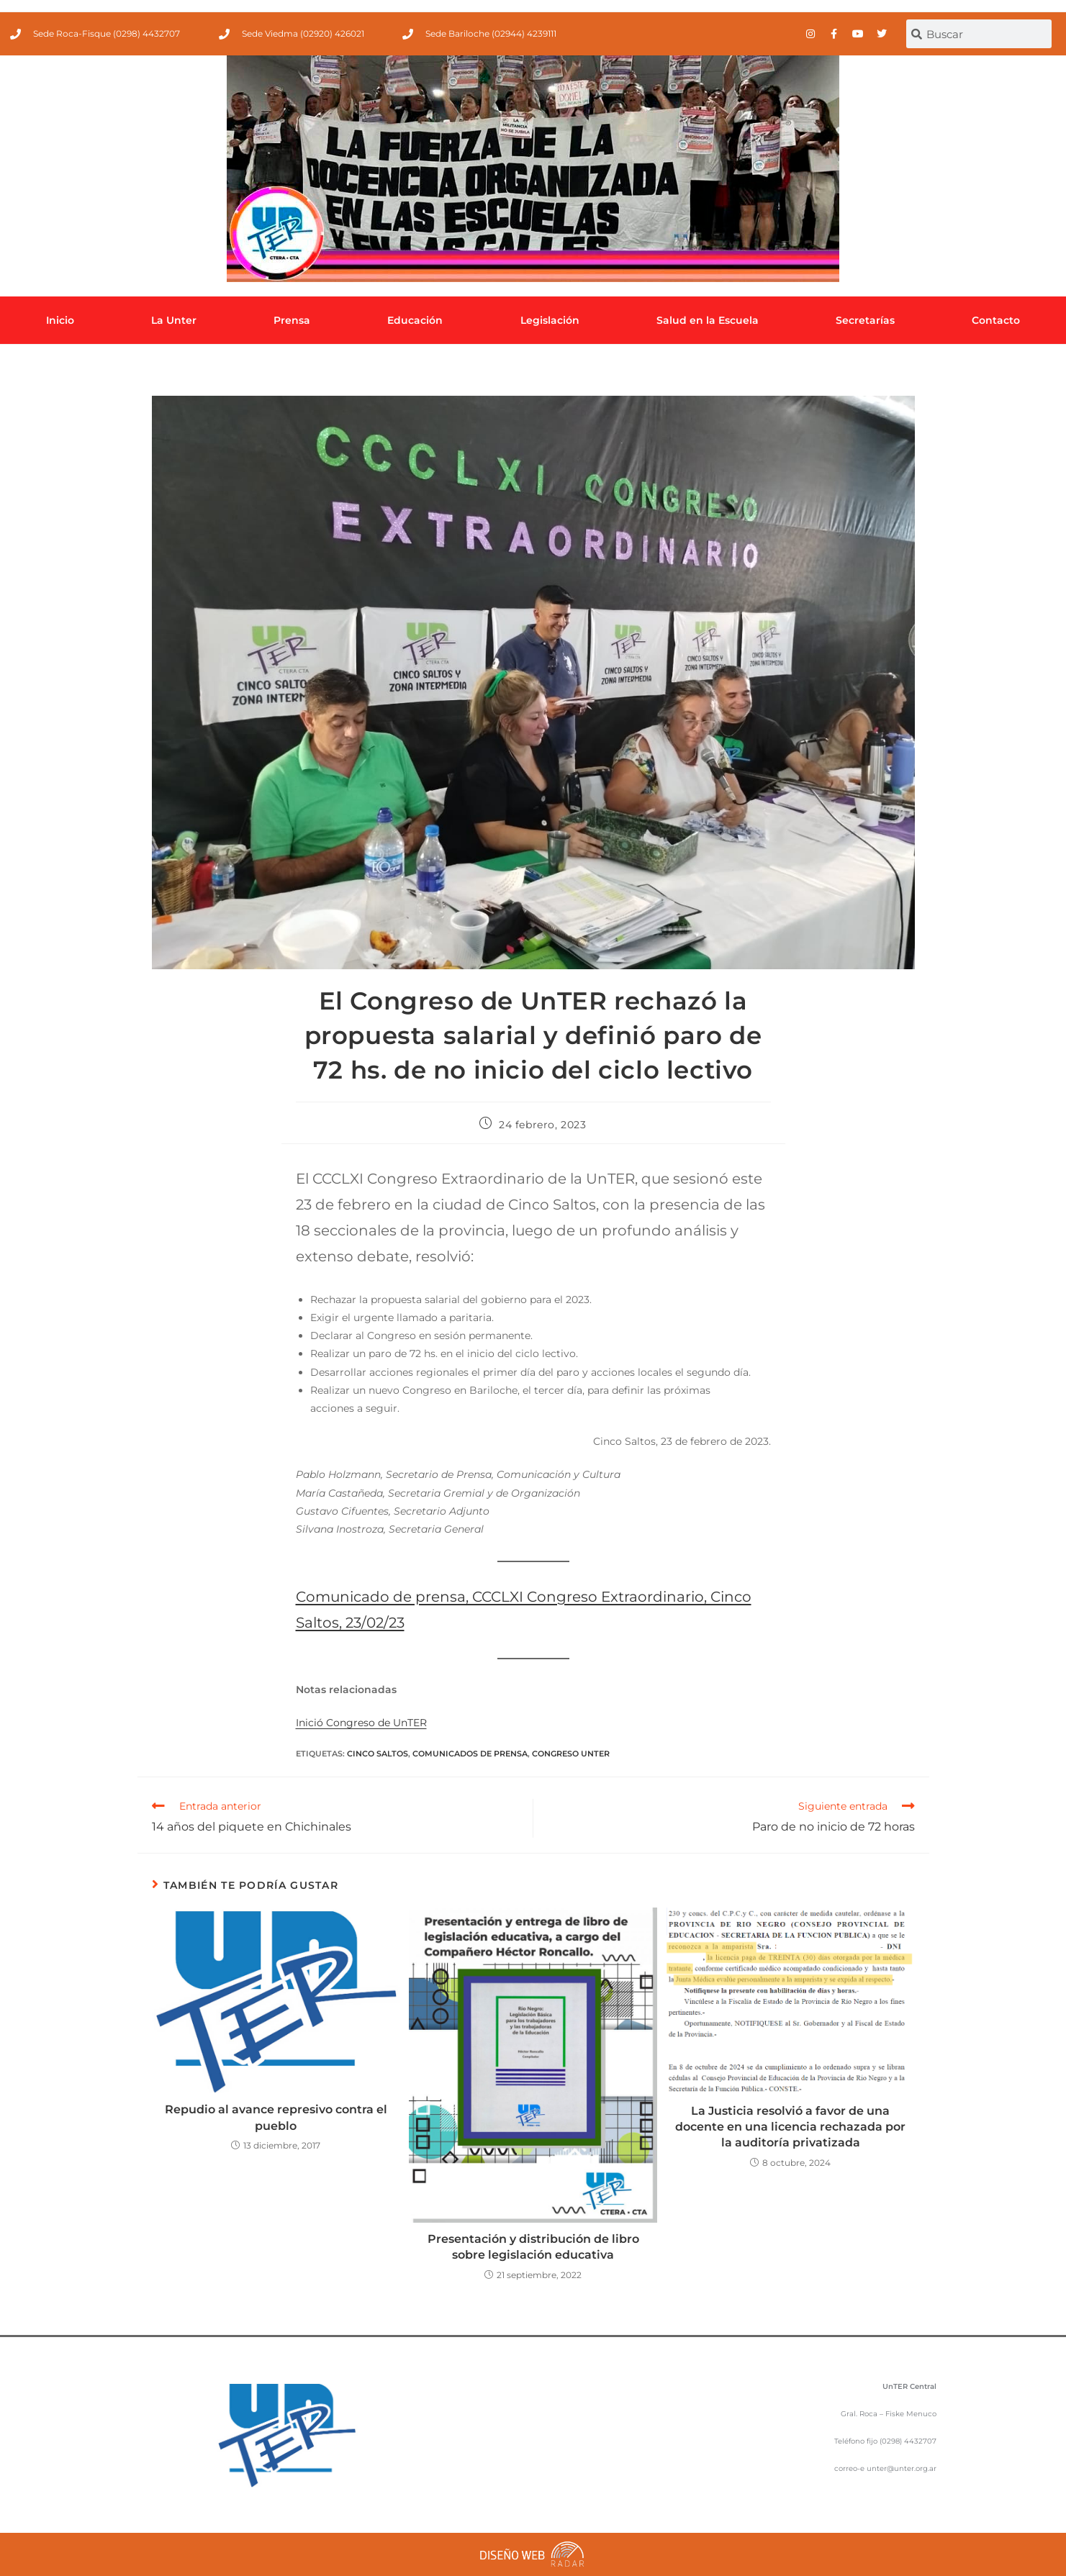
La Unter (174, 320)
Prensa (292, 320)
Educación (415, 320)
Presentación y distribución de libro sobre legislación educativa (533, 2247)
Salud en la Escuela (707, 320)
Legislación (549, 320)
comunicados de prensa (470, 1754)
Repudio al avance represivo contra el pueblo (276, 2117)
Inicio (60, 320)
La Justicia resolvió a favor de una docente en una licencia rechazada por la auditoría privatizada (790, 2127)
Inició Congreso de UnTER (361, 1722)
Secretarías (865, 320)
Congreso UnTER (571, 1754)
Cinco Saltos (377, 1754)
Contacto (996, 320)
